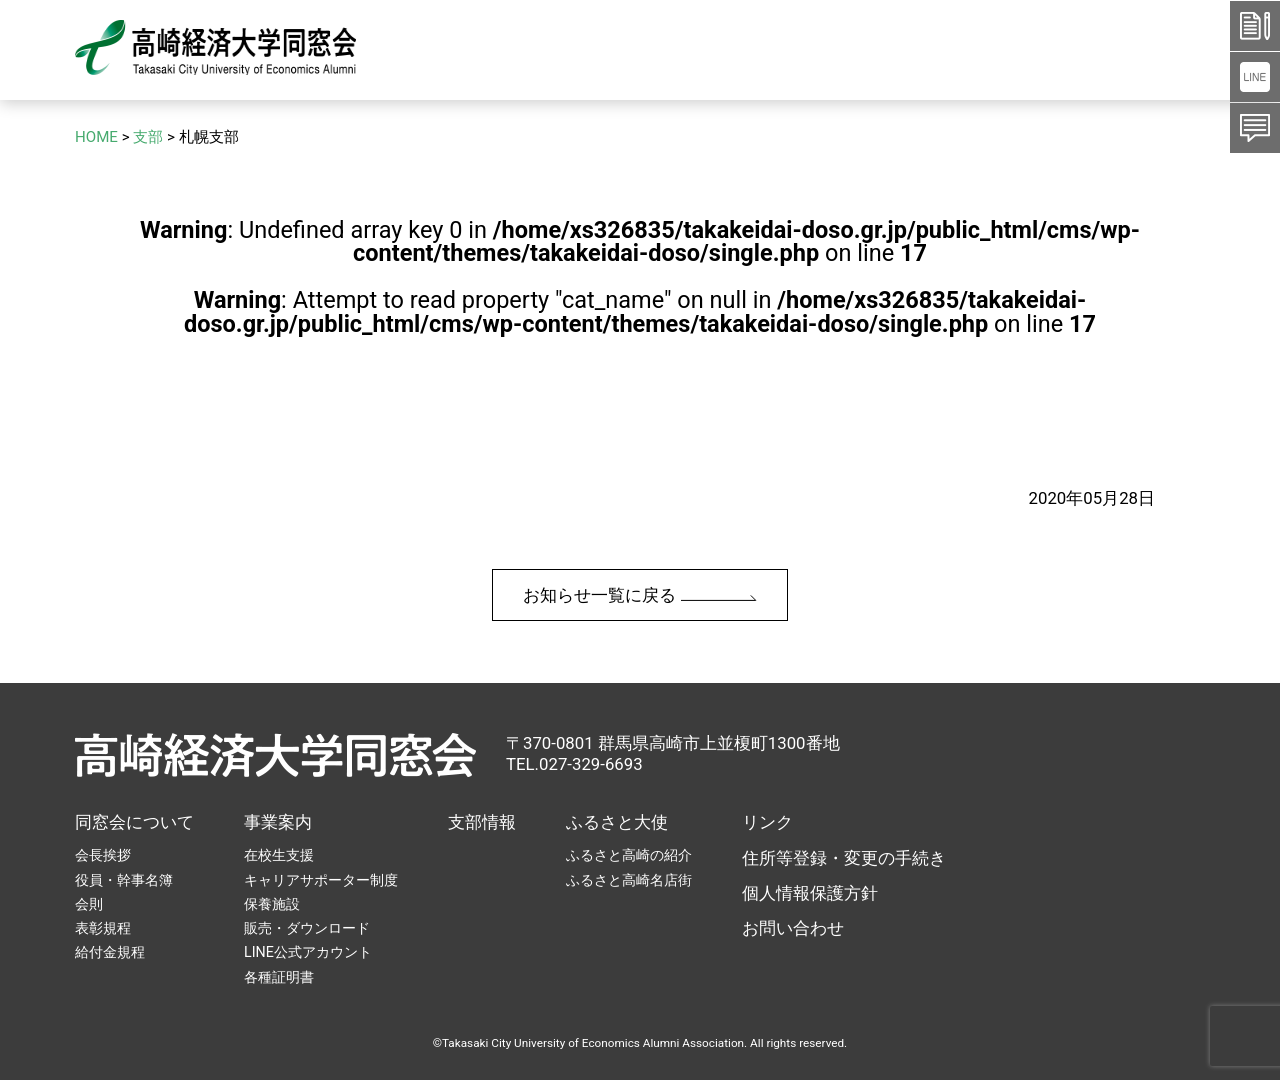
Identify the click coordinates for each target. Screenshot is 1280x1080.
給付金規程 (110, 952)
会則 (89, 904)
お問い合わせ (793, 928)
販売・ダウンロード (307, 928)
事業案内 (278, 822)
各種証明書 (279, 977)
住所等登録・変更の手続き (844, 858)
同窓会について (134, 822)
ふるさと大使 (617, 822)
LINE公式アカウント (308, 952)
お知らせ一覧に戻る (639, 595)
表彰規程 (103, 928)
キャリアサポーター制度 (321, 880)
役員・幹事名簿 (124, 880)
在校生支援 (279, 855)
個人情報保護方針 (810, 893)
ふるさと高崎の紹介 (629, 855)
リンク (767, 822)
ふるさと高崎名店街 (629, 880)
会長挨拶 (103, 855)
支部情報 (482, 822)
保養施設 (272, 904)
